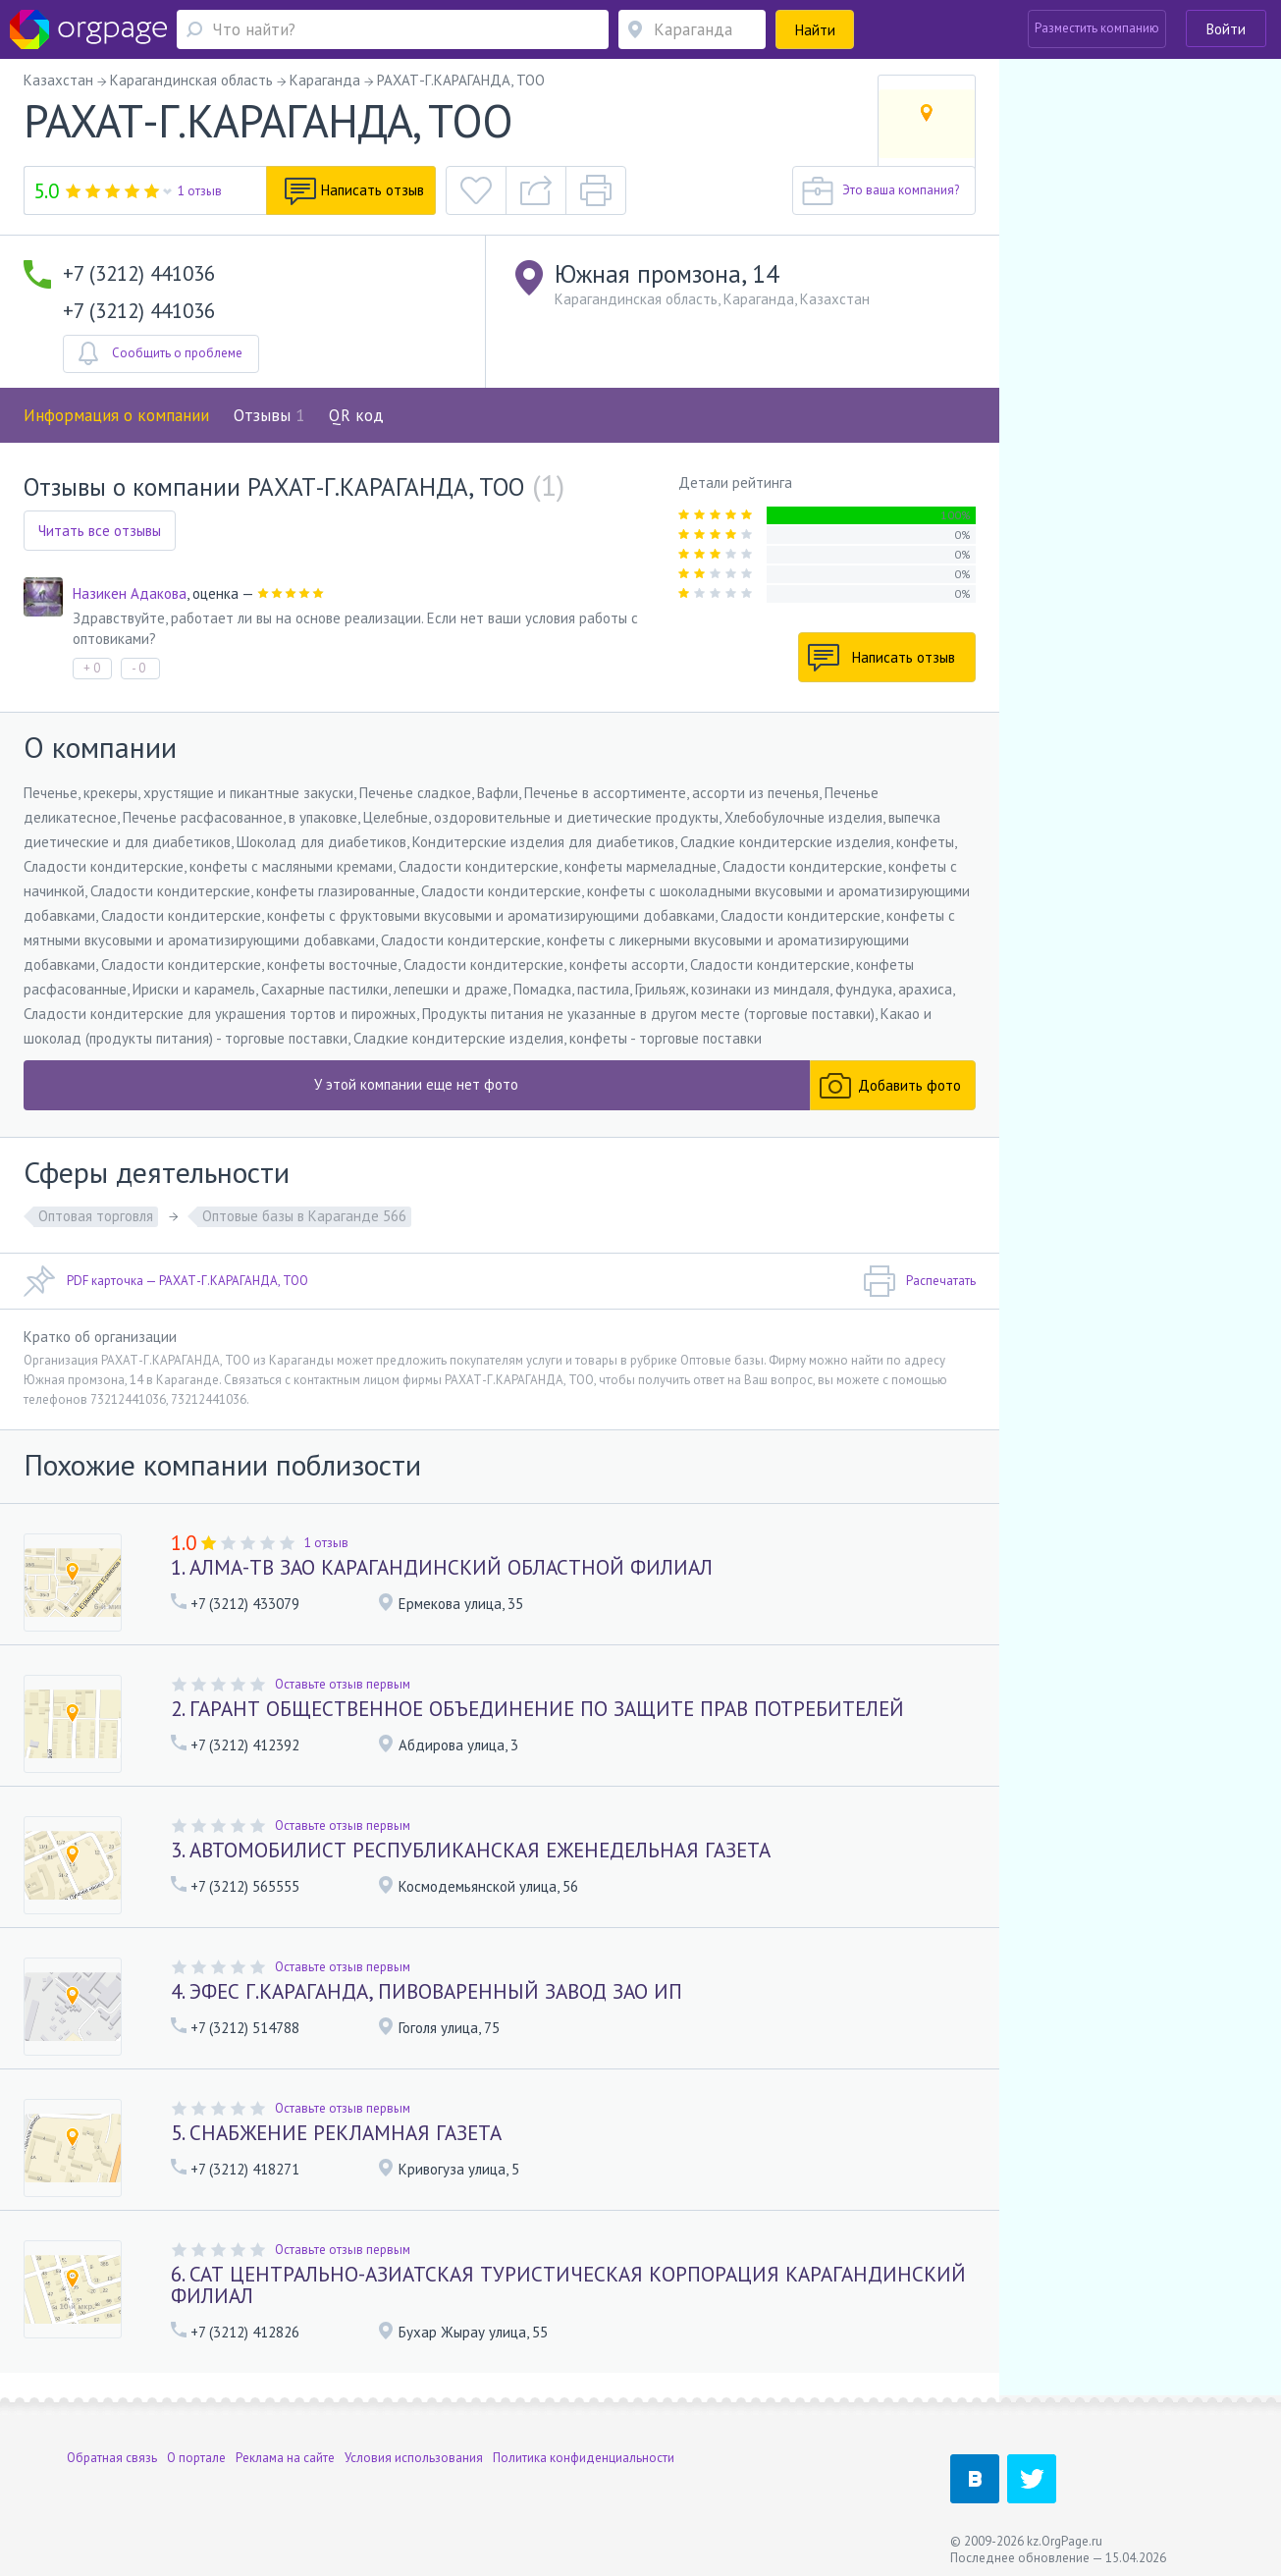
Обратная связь (112, 2450)
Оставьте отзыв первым (342, 1684)
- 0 (138, 668)
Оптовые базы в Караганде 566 (304, 1216)
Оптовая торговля (95, 1216)
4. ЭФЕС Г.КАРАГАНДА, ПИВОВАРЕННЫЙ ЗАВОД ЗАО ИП (426, 1991)
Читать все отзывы (99, 530)
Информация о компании (116, 415)
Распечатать (919, 1281)
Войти (1226, 29)
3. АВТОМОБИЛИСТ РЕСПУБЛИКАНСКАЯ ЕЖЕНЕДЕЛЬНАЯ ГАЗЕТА (471, 1850)
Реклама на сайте (285, 2450)
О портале (196, 2450)
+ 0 (91, 668)
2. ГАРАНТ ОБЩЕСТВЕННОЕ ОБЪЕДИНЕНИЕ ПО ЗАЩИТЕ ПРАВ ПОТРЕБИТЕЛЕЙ (537, 1708)
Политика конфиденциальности (583, 2450)
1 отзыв (200, 191)
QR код (356, 415)
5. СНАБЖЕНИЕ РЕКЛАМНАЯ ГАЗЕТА (336, 2133)
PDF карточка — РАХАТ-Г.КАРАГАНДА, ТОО (166, 1281)
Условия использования (414, 2450)
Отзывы (269, 415)
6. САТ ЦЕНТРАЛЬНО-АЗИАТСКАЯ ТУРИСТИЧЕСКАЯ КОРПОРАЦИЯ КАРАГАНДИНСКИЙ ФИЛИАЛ (568, 2285)
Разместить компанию (1097, 28)
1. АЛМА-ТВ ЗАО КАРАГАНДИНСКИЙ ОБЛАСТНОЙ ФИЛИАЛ (442, 1567)
